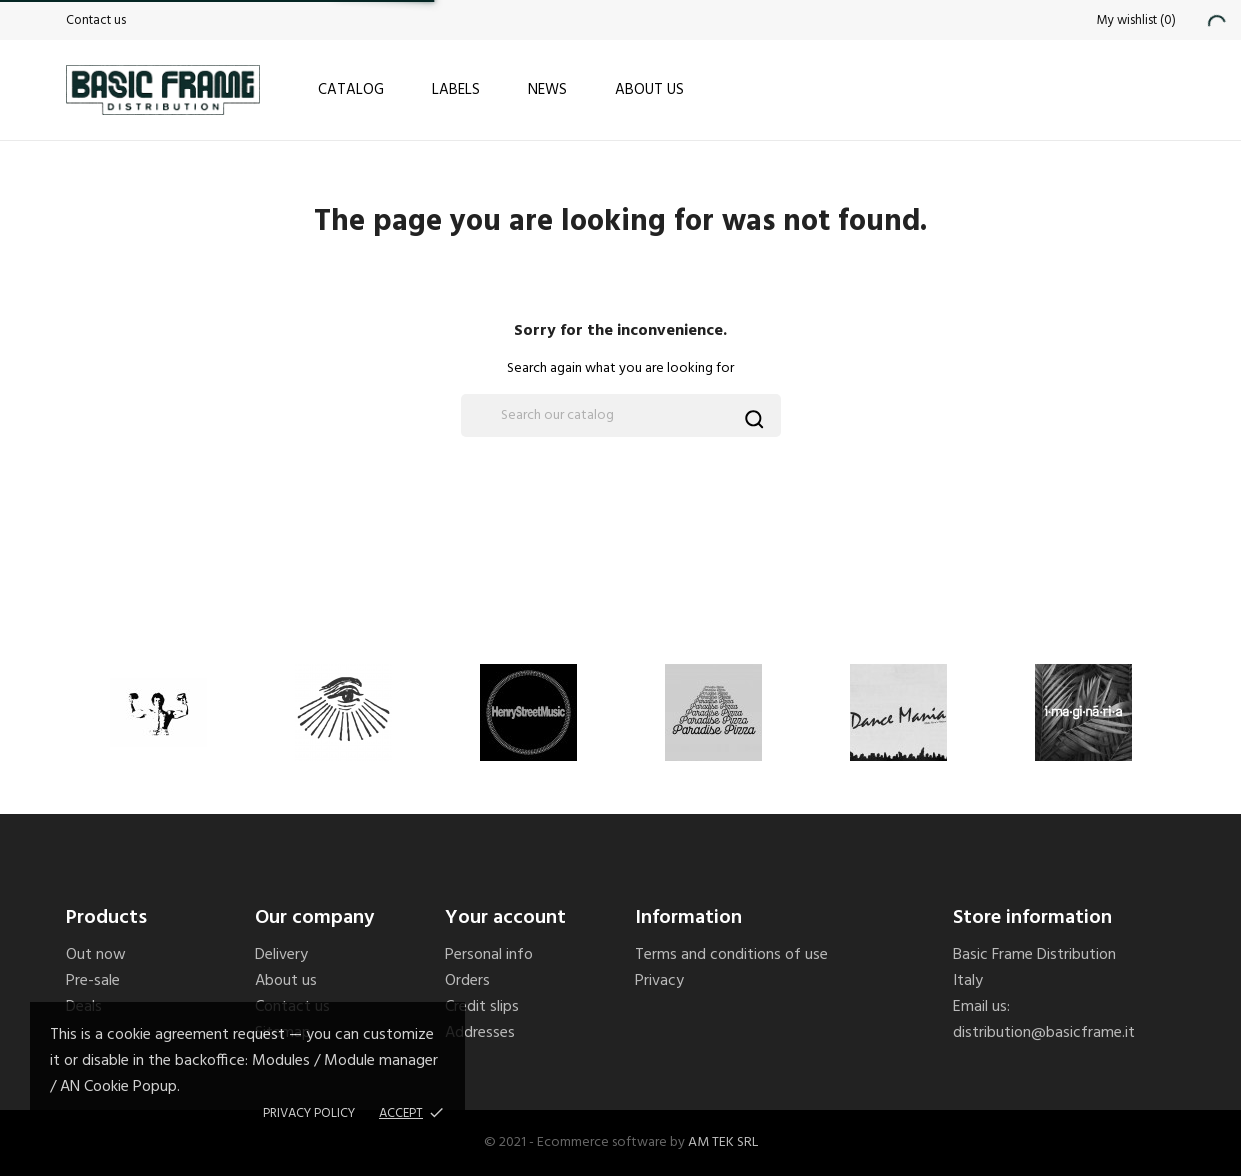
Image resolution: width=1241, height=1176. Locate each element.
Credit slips (482, 1007)
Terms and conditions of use (731, 955)
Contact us (96, 20)
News (547, 90)
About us (649, 90)
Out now (96, 955)
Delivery (281, 955)
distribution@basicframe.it (1044, 1033)
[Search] (621, 415)
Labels (456, 90)
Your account (505, 918)
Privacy (659, 981)
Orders (467, 981)
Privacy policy (309, 1113)
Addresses (480, 1033)
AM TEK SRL (723, 1142)
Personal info (489, 955)
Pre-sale (93, 981)
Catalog (351, 90)
